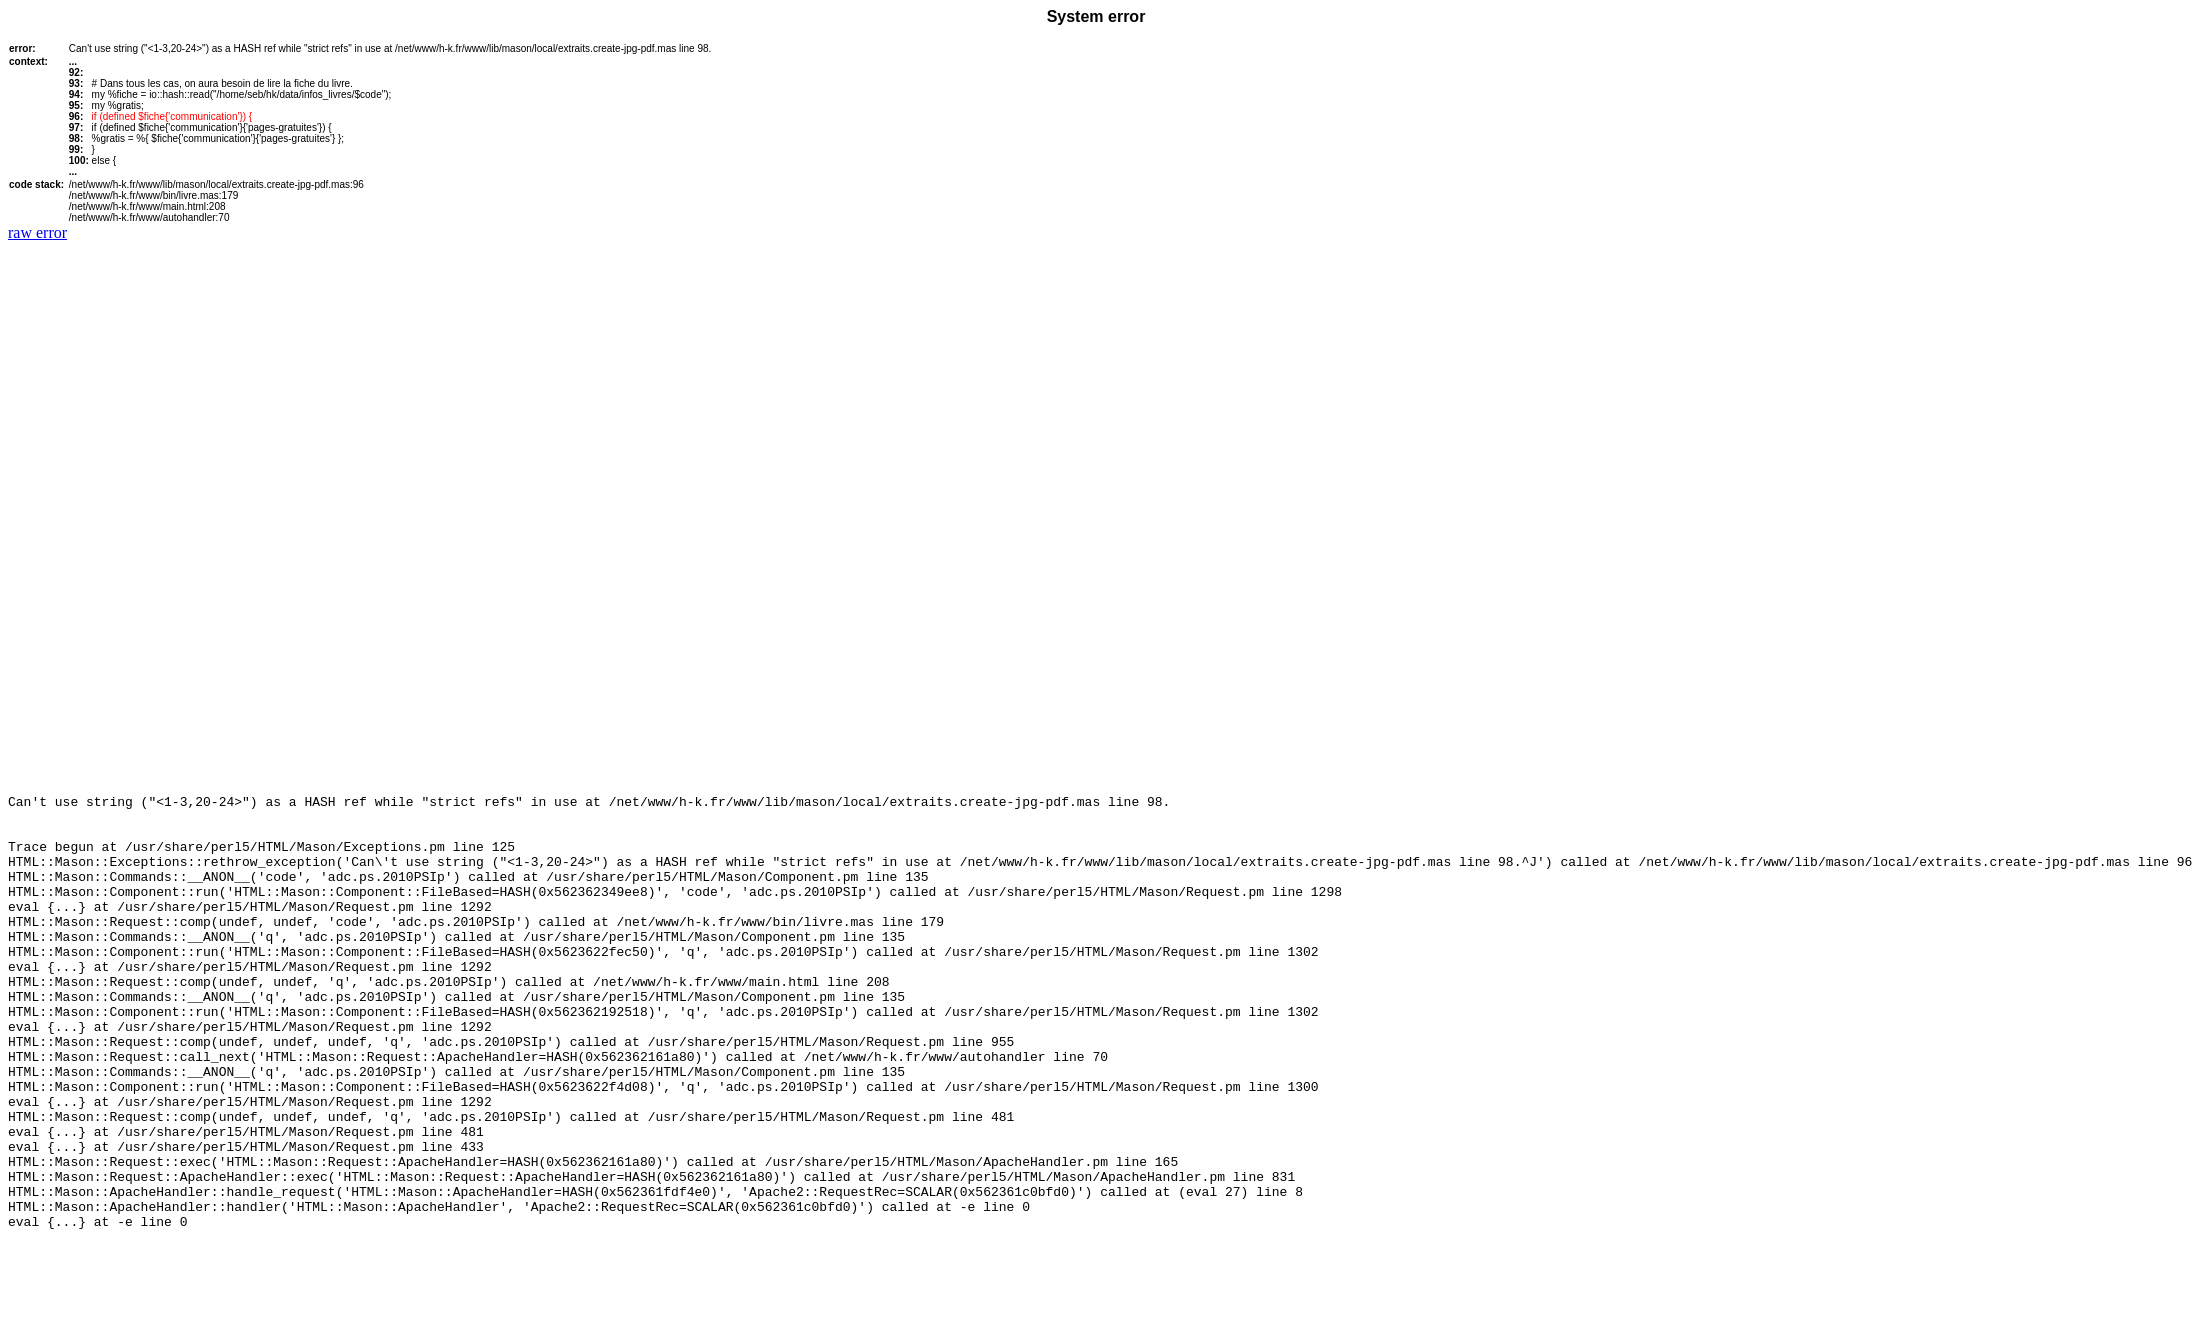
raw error (37, 232)
